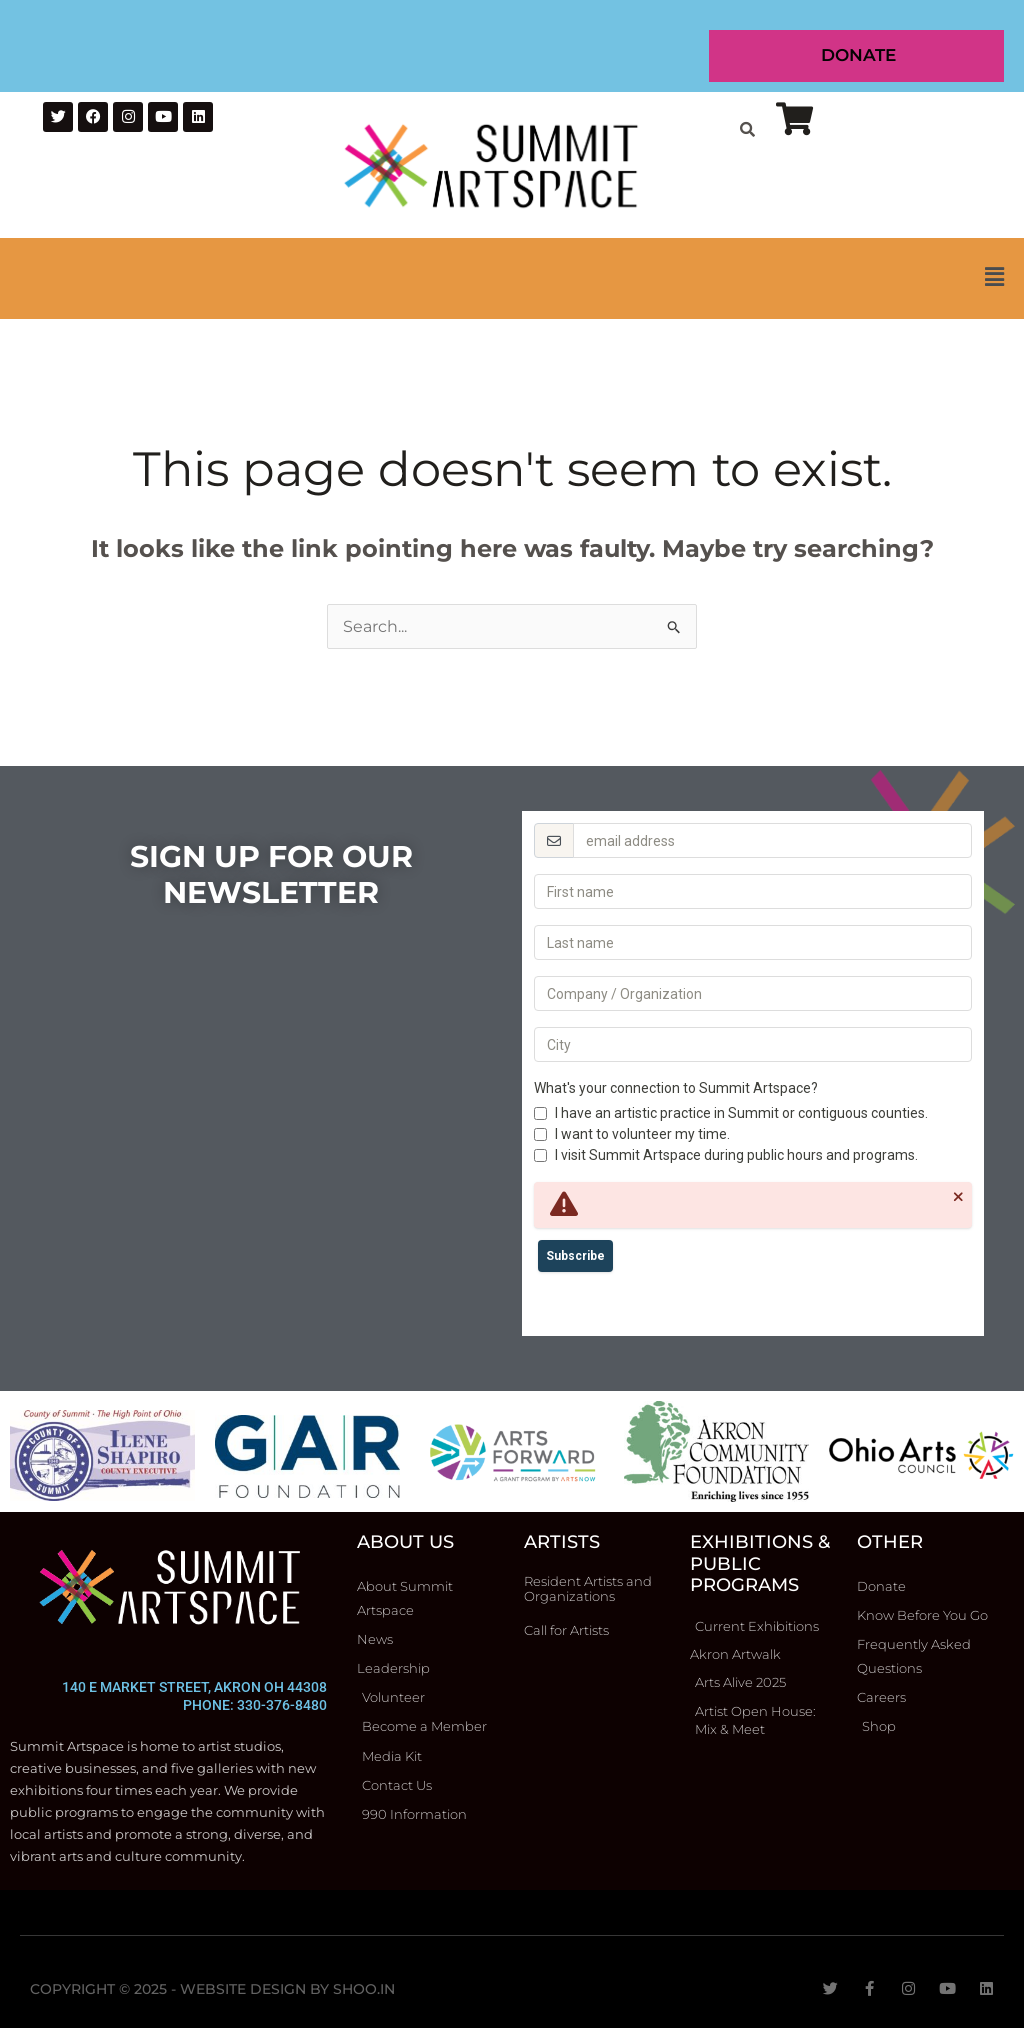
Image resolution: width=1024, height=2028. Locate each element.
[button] (512, 278)
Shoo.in (364, 1989)
